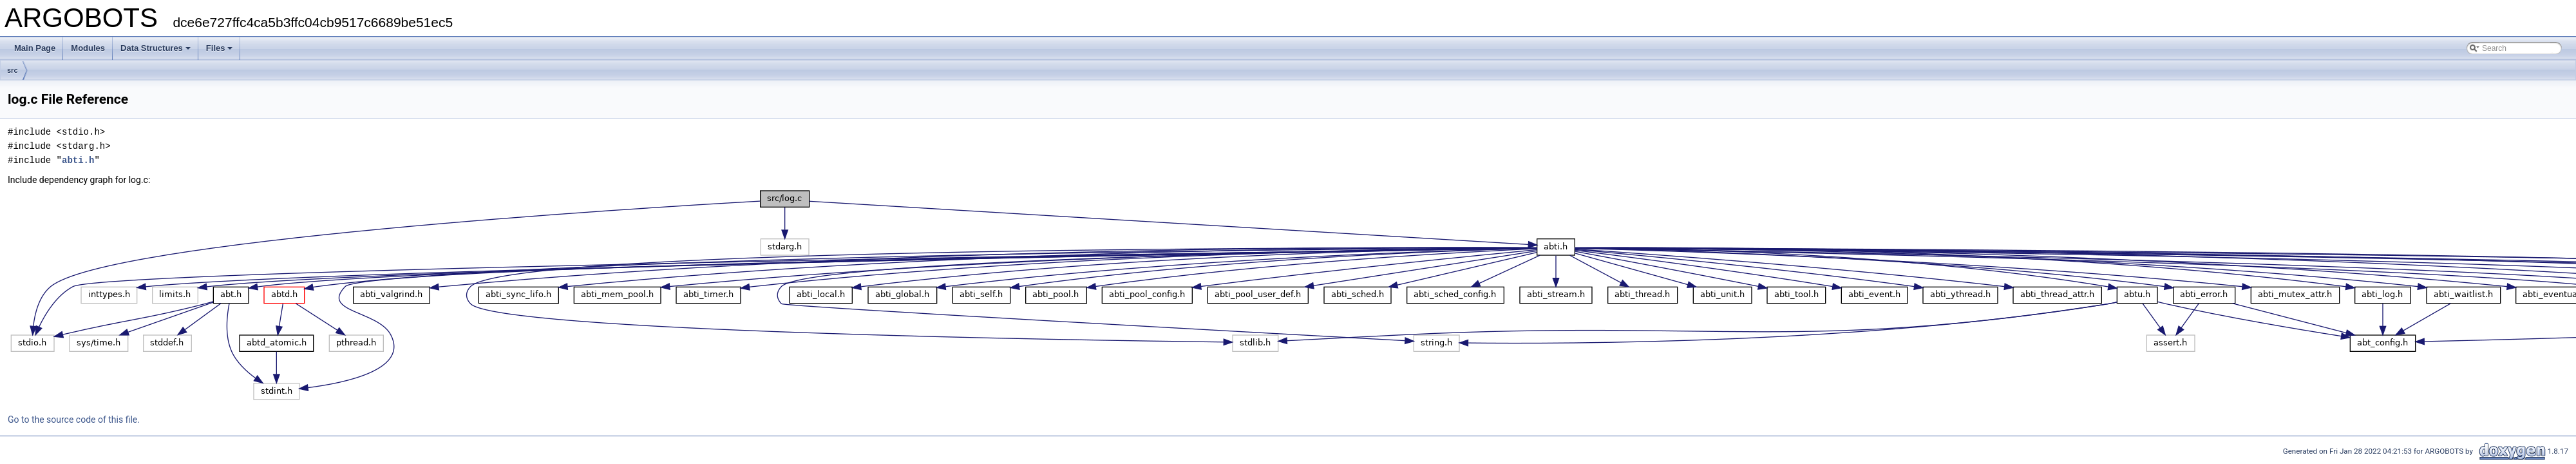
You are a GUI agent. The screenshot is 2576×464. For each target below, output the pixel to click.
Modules (88, 48)
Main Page (34, 48)
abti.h (78, 160)
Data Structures (155, 48)
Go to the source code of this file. (74, 419)
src (12, 70)
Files (219, 48)
